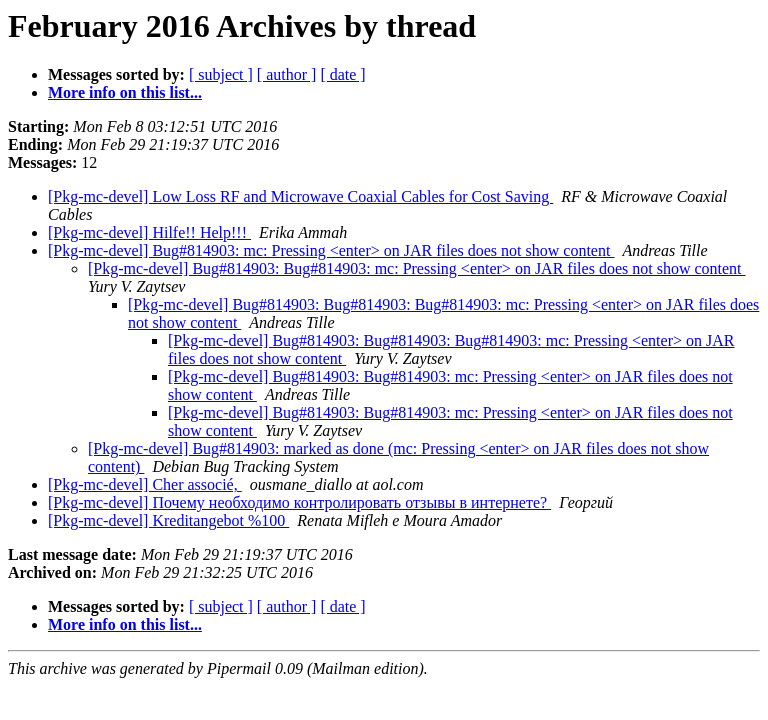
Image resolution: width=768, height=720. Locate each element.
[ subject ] (221, 74)
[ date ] (342, 74)
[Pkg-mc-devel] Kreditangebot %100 (168, 520)
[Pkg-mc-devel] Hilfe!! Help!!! (149, 232)
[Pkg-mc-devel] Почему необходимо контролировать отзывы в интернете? (299, 502)
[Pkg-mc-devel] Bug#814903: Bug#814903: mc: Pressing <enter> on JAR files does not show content (417, 268)
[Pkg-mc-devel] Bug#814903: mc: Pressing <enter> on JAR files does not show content (331, 250)
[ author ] (287, 74)
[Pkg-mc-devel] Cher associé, (145, 484)
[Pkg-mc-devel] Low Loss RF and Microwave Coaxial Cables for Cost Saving (300, 196)
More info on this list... (125, 92)
